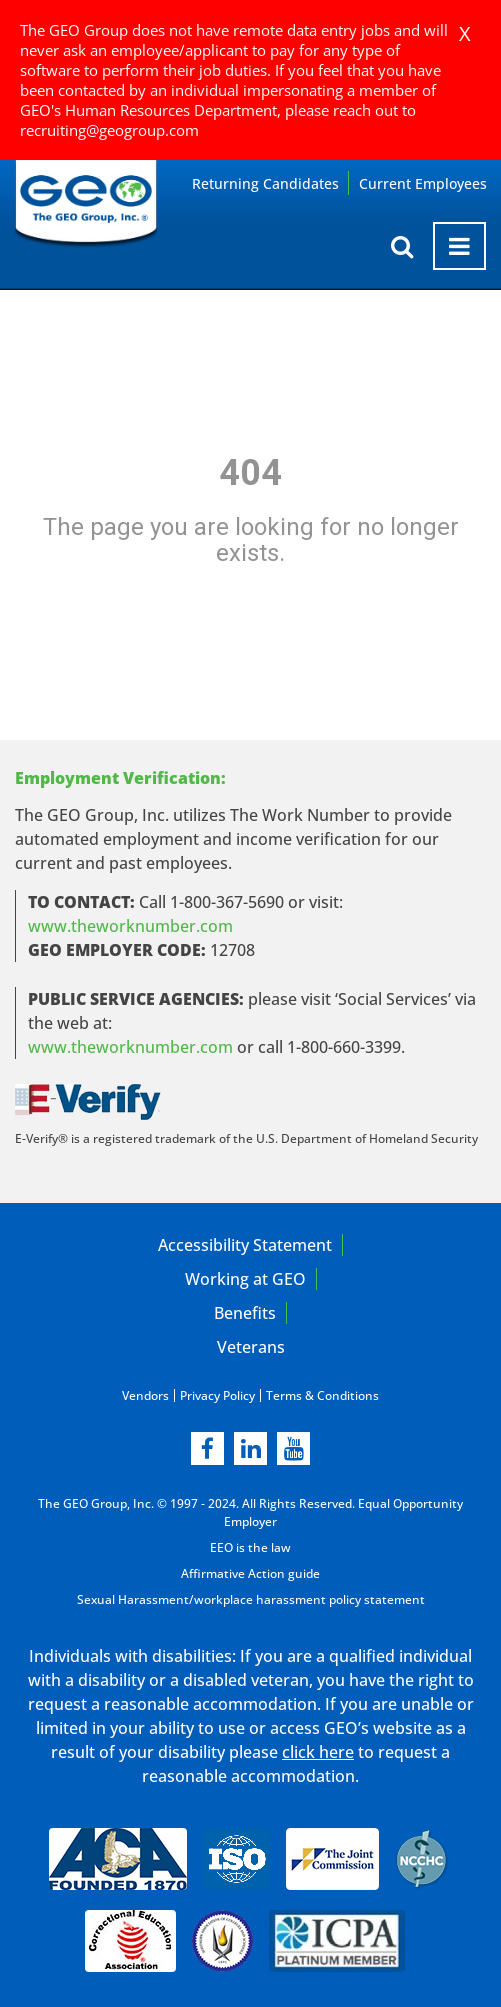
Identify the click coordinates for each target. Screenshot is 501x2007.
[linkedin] (250, 1448)
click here (318, 1752)
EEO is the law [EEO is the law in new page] (250, 1547)
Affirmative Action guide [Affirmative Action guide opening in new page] (250, 1573)
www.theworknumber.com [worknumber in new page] (130, 926)
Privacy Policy (217, 1395)
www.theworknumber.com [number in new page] (130, 1047)
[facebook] (207, 1448)
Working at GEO (245, 1279)
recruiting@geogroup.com (109, 130)
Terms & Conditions (322, 1395)
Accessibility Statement (245, 1245)
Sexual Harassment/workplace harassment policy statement (251, 1599)
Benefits (245, 1313)
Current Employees (423, 183)
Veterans (251, 1347)
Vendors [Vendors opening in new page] (145, 1395)
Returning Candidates (265, 183)
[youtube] (293, 1448)
